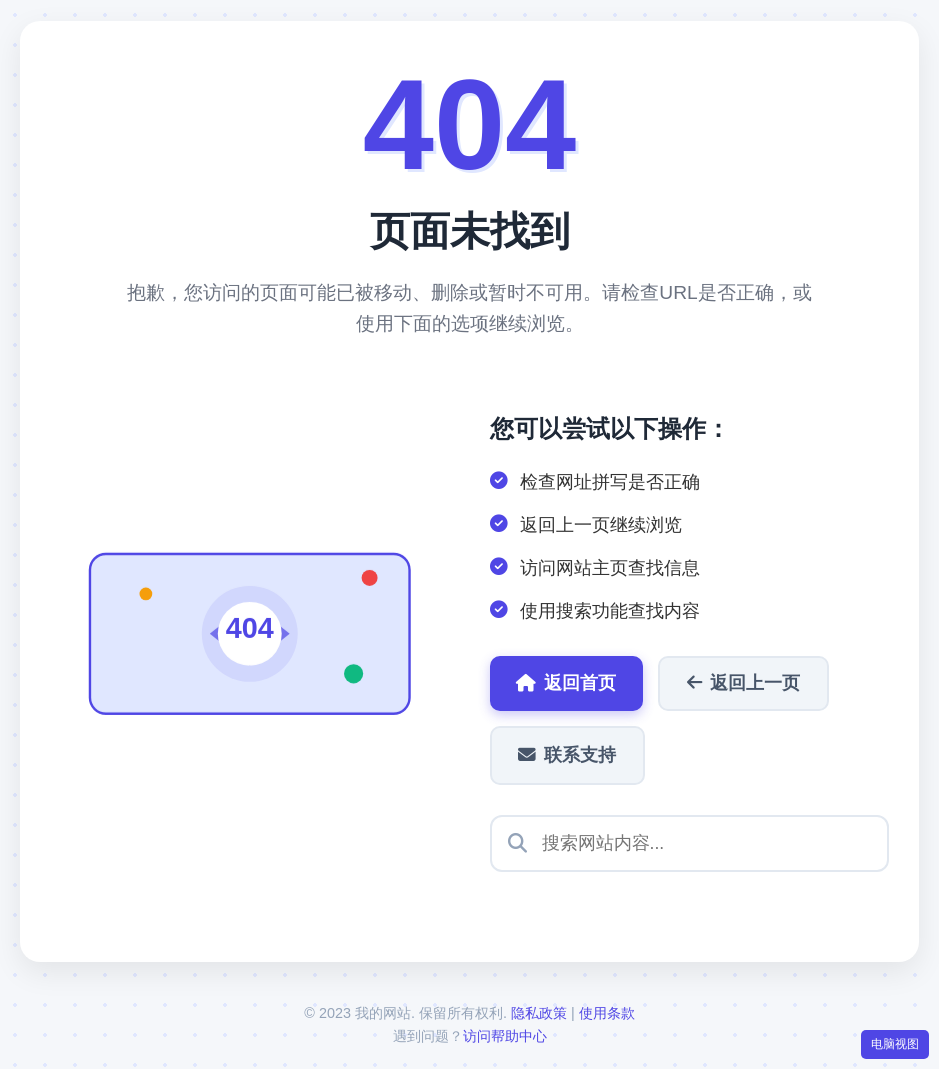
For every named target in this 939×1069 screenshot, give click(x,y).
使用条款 (607, 1014)
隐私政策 (539, 1014)
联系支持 (569, 756)
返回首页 (568, 683)
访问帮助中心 (505, 1037)
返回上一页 (747, 683)
